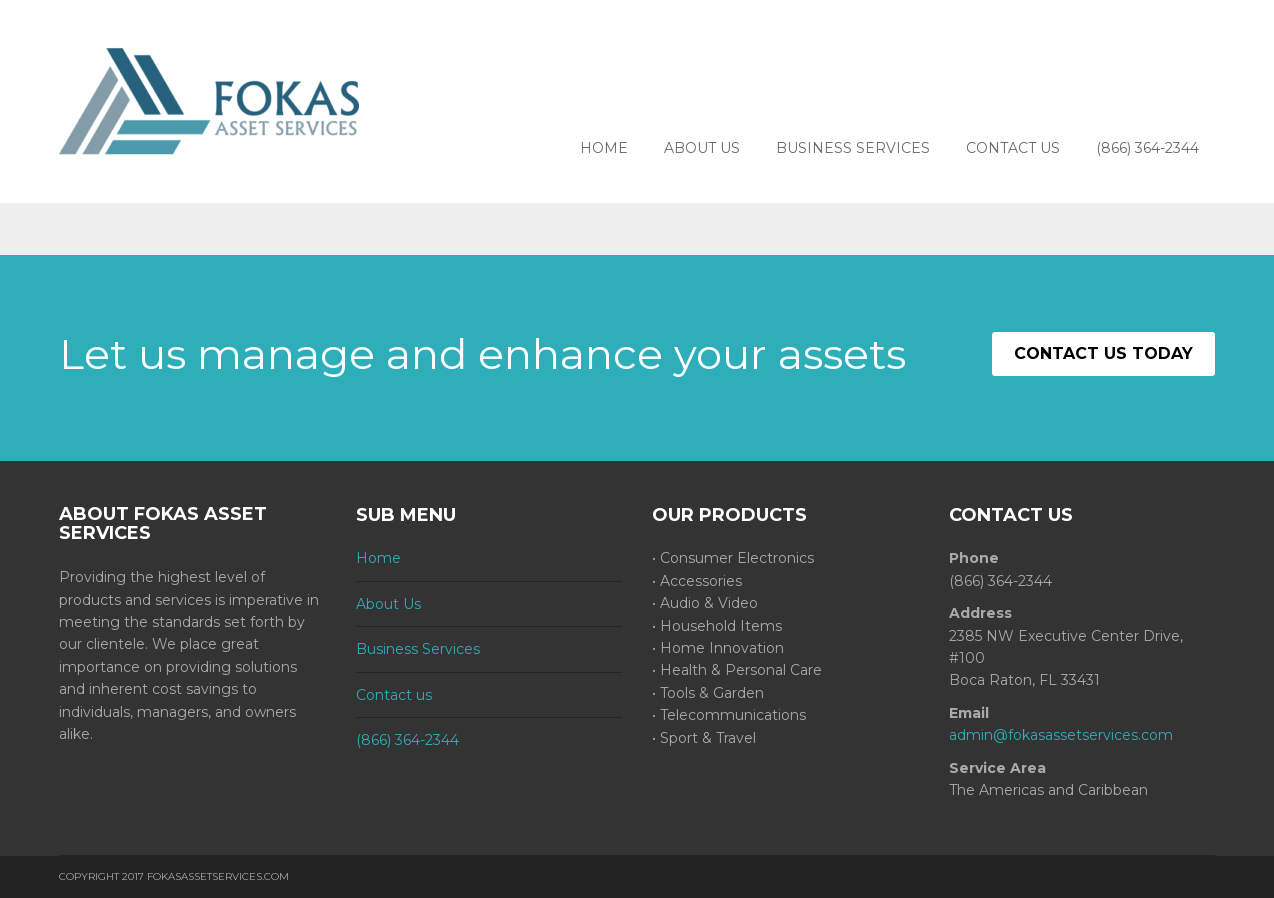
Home (604, 148)
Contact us (1013, 148)
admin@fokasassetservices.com (1061, 735)
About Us (702, 148)
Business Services (853, 148)
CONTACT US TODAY (1103, 353)
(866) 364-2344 (1147, 148)
